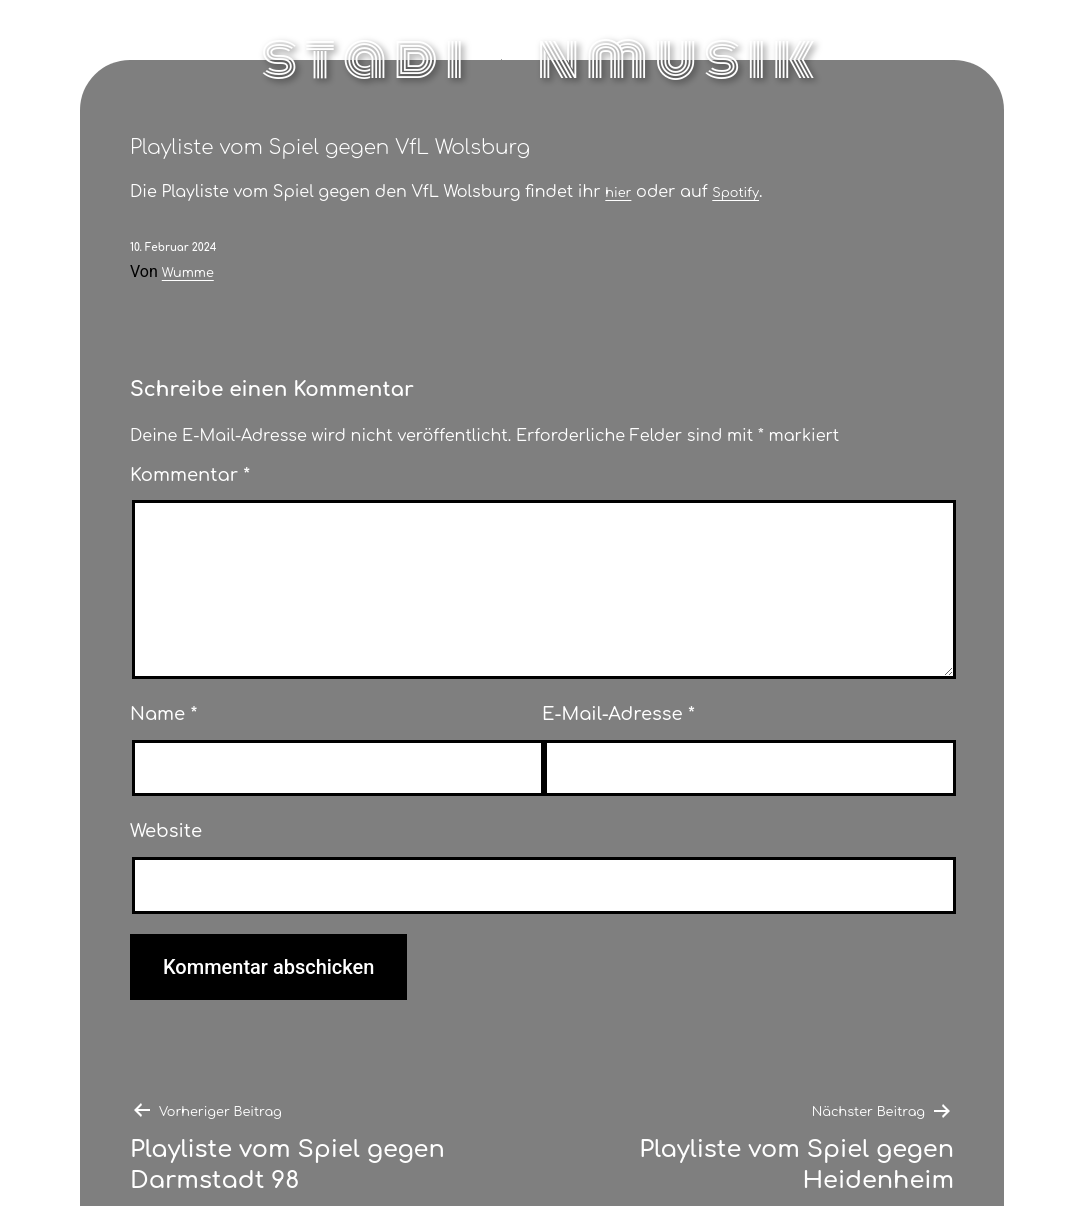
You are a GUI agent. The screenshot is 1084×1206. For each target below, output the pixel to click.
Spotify (735, 193)
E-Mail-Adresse (618, 714)
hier (618, 193)
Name (163, 714)
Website (166, 831)
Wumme (188, 273)
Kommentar (190, 475)
